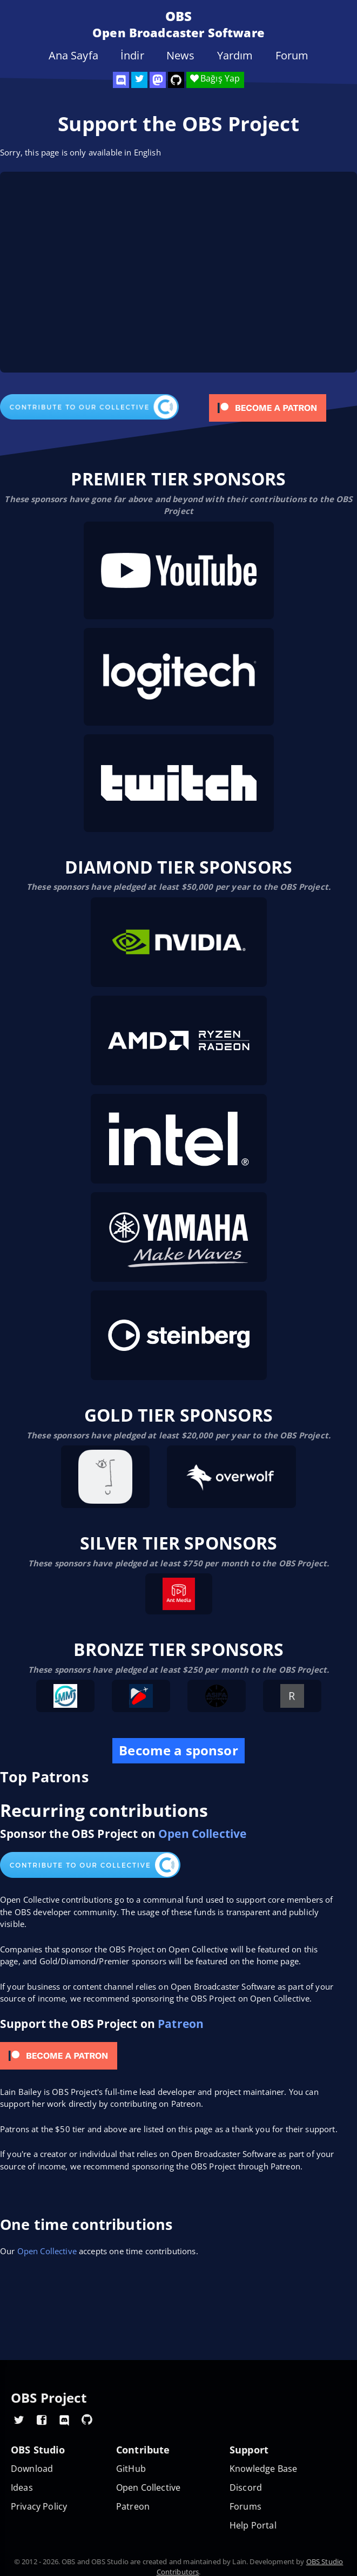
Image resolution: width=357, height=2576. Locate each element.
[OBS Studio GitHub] (176, 80)
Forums (245, 2506)
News (180, 56)
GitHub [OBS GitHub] (131, 2469)
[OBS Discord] (121, 80)
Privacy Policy (39, 2506)
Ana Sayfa (73, 56)
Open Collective (202, 1833)
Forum (292, 56)
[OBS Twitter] (139, 80)
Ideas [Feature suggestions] (22, 2488)
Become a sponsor (178, 1750)
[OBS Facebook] (41, 2419)
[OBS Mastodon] (158, 80)
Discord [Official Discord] (246, 2488)
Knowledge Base (263, 2469)
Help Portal (253, 2525)
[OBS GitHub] (87, 2419)
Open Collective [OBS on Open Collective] (148, 2488)
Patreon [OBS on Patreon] (133, 2506)
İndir (132, 56)
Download (32, 2469)
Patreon (181, 2023)
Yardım (235, 56)
